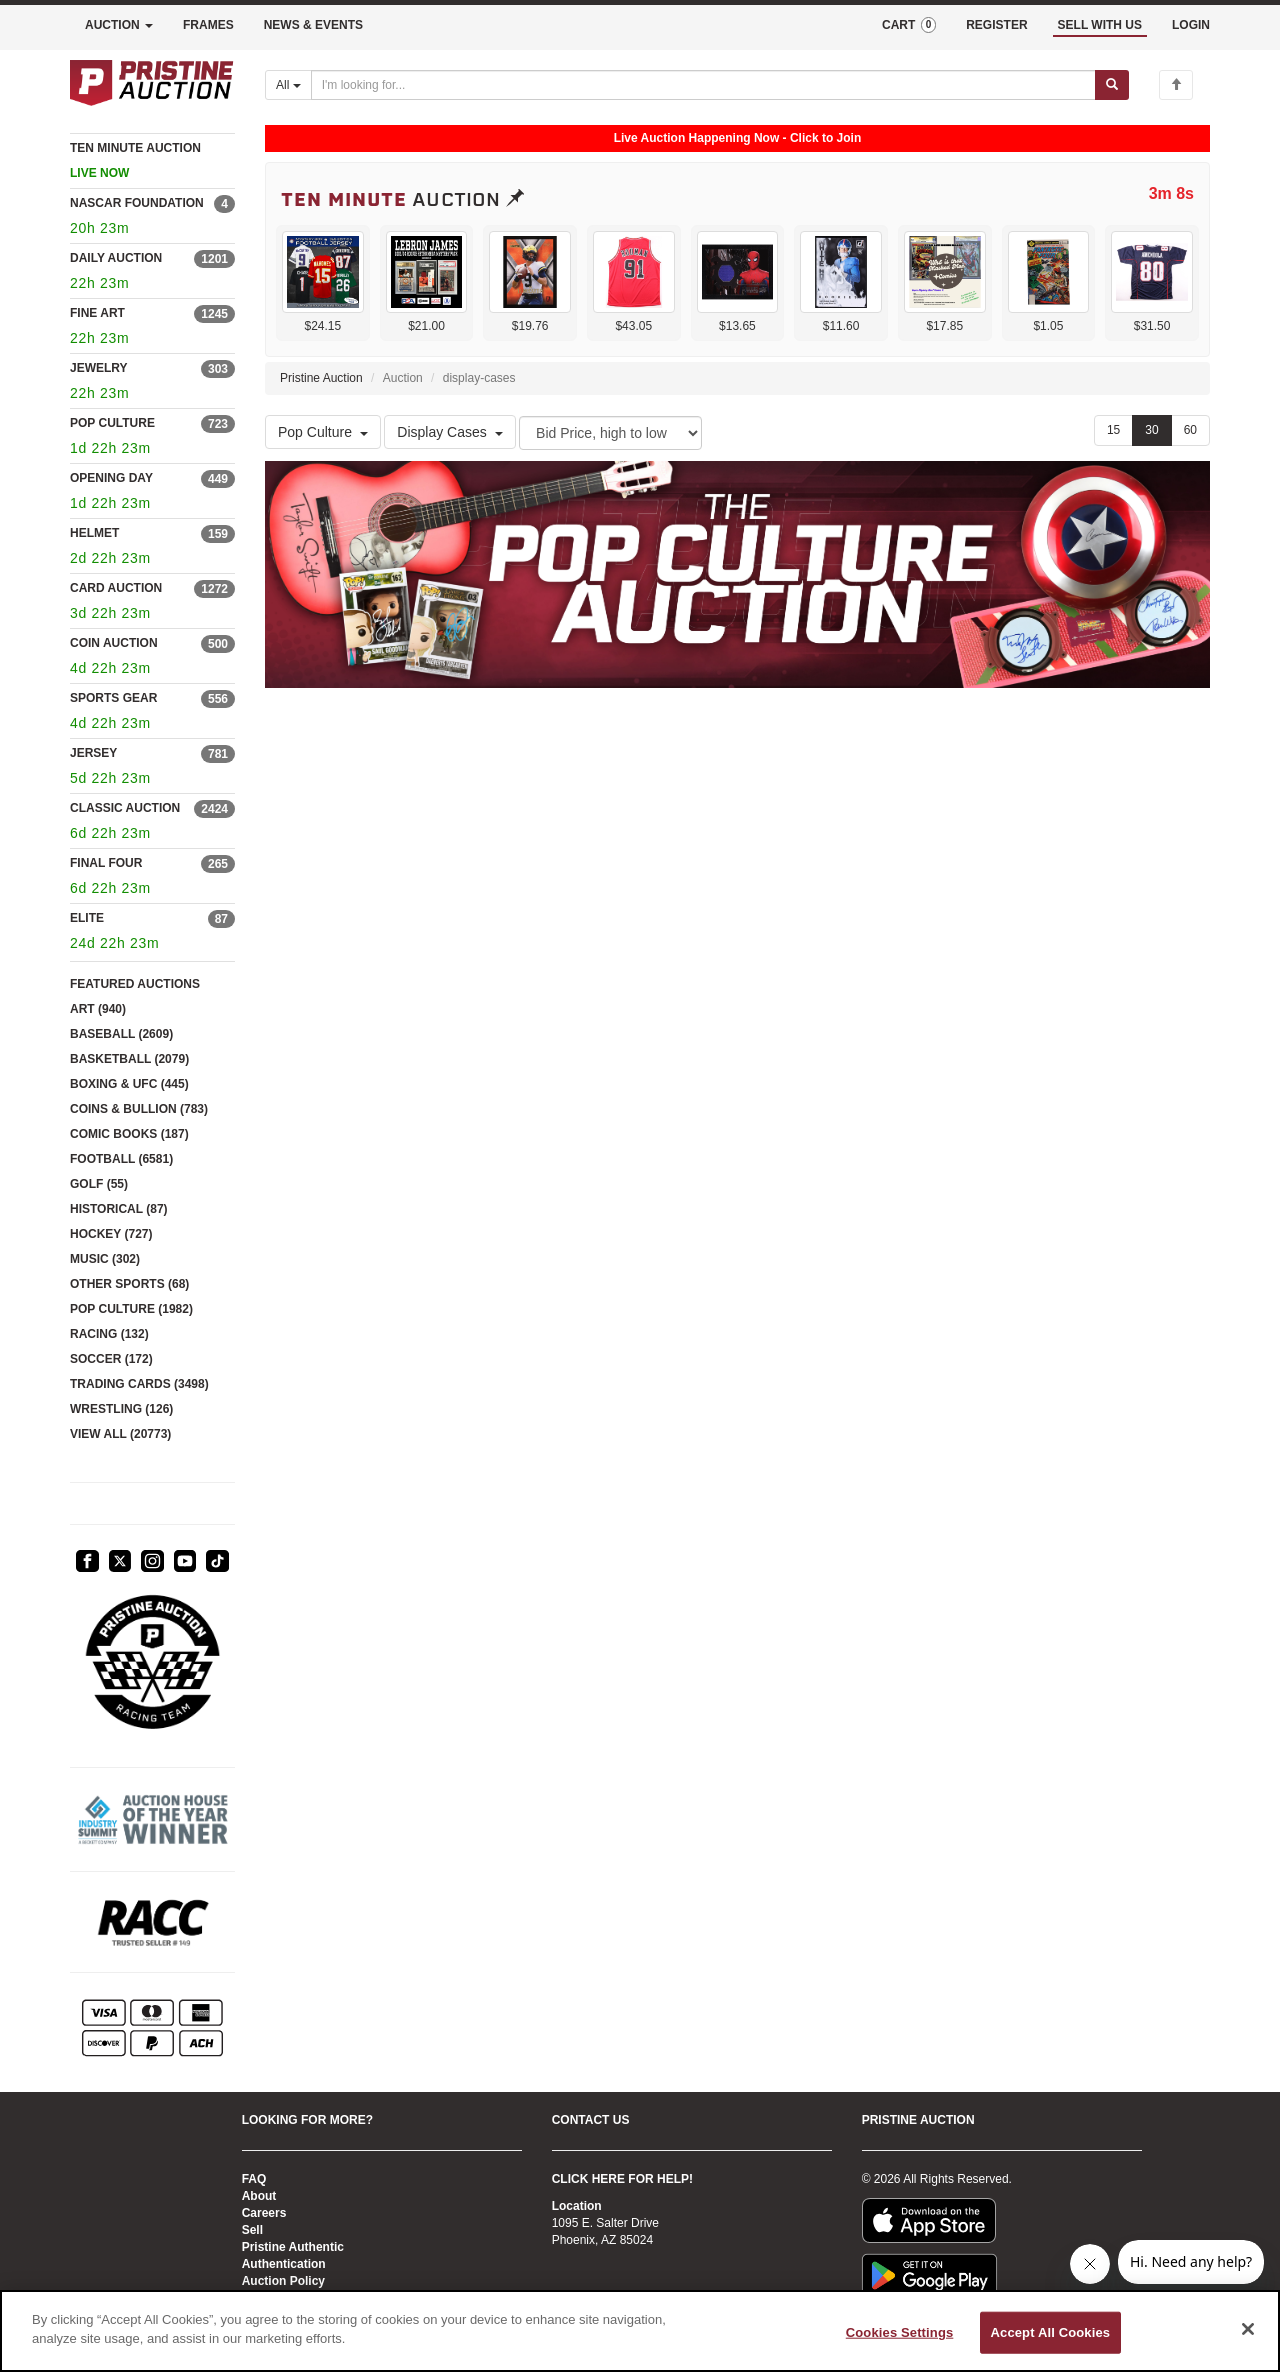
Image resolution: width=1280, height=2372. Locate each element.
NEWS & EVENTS (313, 25)
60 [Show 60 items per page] (1190, 430)
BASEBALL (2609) (121, 1034)
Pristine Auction (321, 378)
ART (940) (98, 1009)
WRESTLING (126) (121, 1409)
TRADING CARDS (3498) (139, 1384)
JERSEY (93, 753)
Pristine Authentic (293, 2247)
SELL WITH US (1100, 25)
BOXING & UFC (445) (129, 1084)
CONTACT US (591, 2120)
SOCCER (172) (111, 1359)
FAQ (254, 2179)
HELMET (94, 533)
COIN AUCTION (114, 643)
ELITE (87, 918)
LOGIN (1191, 25)
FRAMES (208, 25)
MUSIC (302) (105, 1259)
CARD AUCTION (116, 588)
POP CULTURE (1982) (131, 1309)
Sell (252, 2230)
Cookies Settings (900, 2332)
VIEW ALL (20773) (120, 1434)
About (259, 2196)
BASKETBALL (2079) (129, 1059)
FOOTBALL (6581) (121, 1159)
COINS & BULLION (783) (139, 1109)
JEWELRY (99, 368)
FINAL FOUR (106, 863)
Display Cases (449, 432)
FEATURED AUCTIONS (135, 984)
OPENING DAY (111, 478)
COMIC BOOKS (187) (129, 1134)
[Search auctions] (703, 85)
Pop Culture (323, 432)
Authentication (284, 2264)
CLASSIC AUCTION (125, 808)
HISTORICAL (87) (119, 1209)
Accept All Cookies (1051, 2332)
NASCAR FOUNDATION (137, 203)
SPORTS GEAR (113, 698)
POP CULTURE (112, 423)
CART (909, 25)
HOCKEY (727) (111, 1234)
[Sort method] (610, 433)
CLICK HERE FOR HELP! (622, 2179)
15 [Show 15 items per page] (1113, 430)
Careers (264, 2213)
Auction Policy (283, 2281)
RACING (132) (109, 1334)
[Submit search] (1112, 85)
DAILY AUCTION (116, 258)
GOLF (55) (99, 1184)
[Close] (1248, 2329)
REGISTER (996, 25)
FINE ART (97, 313)
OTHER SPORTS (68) (129, 1284)
